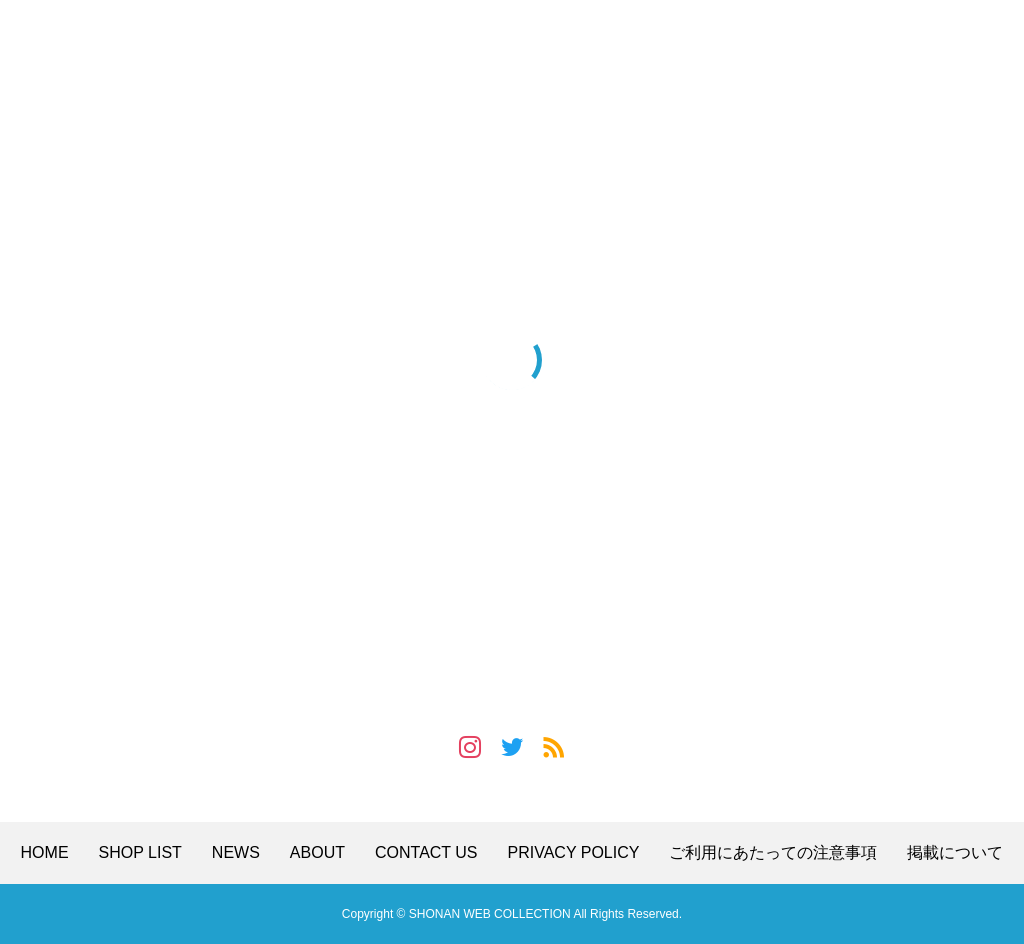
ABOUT (317, 853)
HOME (45, 853)
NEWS (236, 853)
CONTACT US (426, 853)
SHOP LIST (140, 853)
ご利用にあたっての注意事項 (773, 853)
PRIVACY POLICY (574, 853)
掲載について (955, 853)
